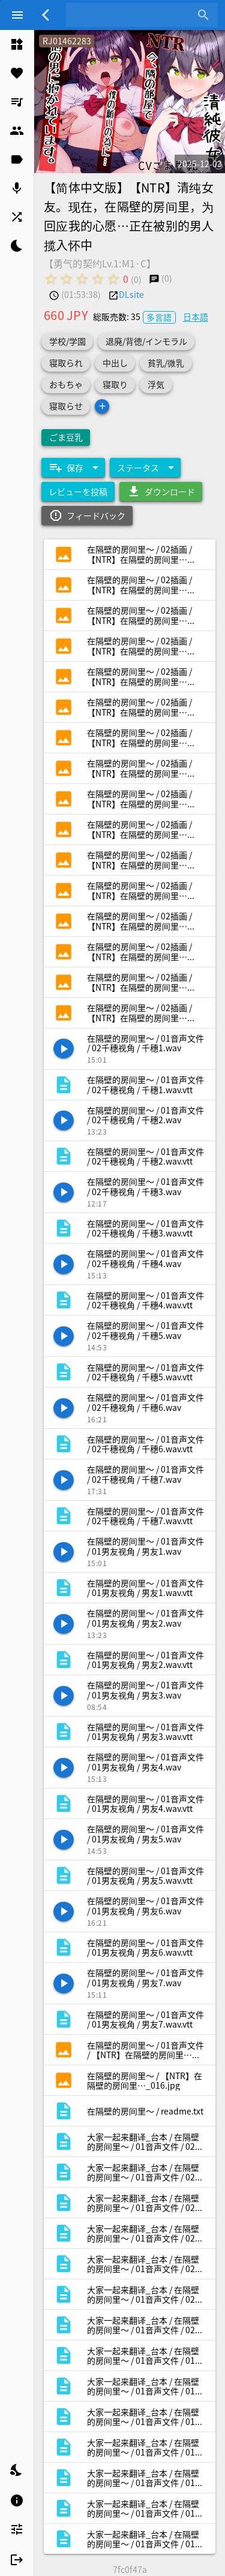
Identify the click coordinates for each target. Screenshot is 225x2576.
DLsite (131, 294)
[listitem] (17, 44)
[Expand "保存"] (73, 467)
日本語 (195, 316)
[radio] (51, 279)
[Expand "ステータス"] (145, 467)
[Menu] (17, 15)
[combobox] (133, 15)
